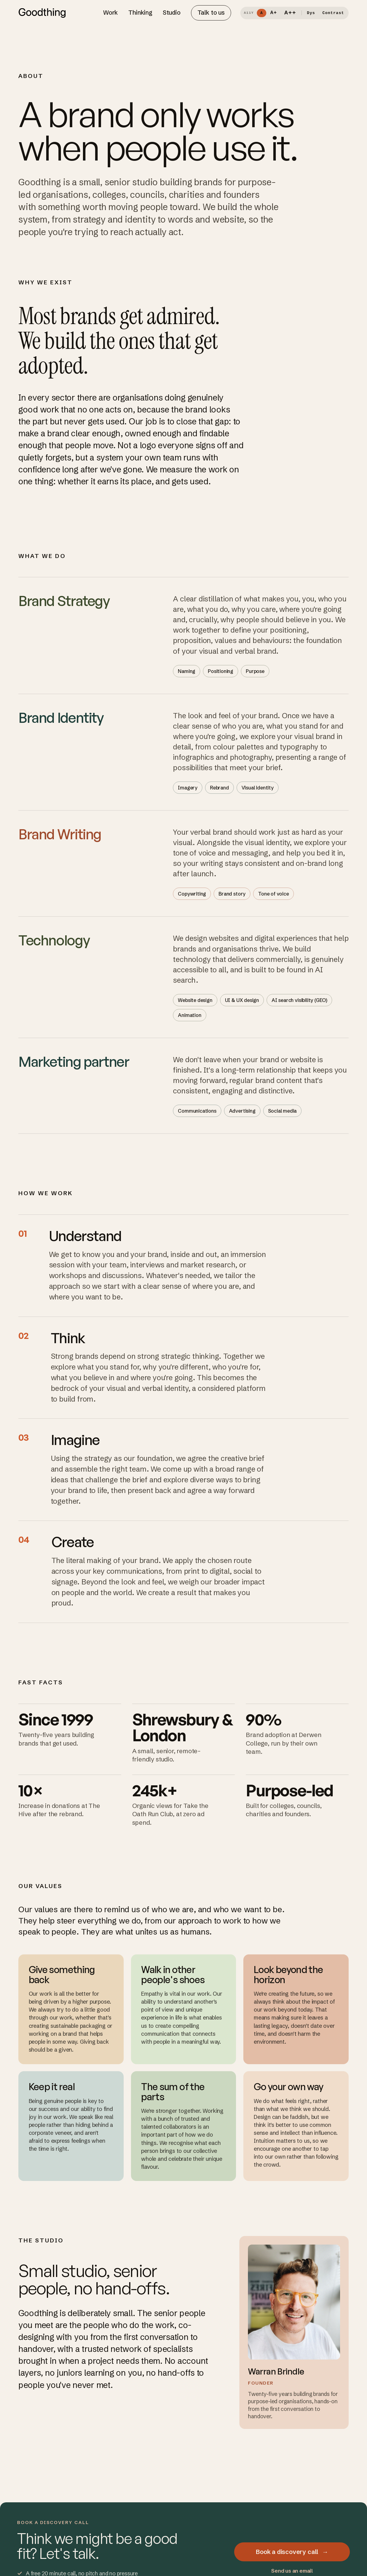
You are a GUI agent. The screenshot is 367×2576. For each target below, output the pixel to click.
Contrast (333, 13)
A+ (273, 12)
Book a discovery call (292, 2551)
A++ (290, 13)
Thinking (140, 12)
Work (110, 12)
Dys (311, 13)
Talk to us (211, 12)
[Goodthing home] (42, 13)
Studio (172, 12)
